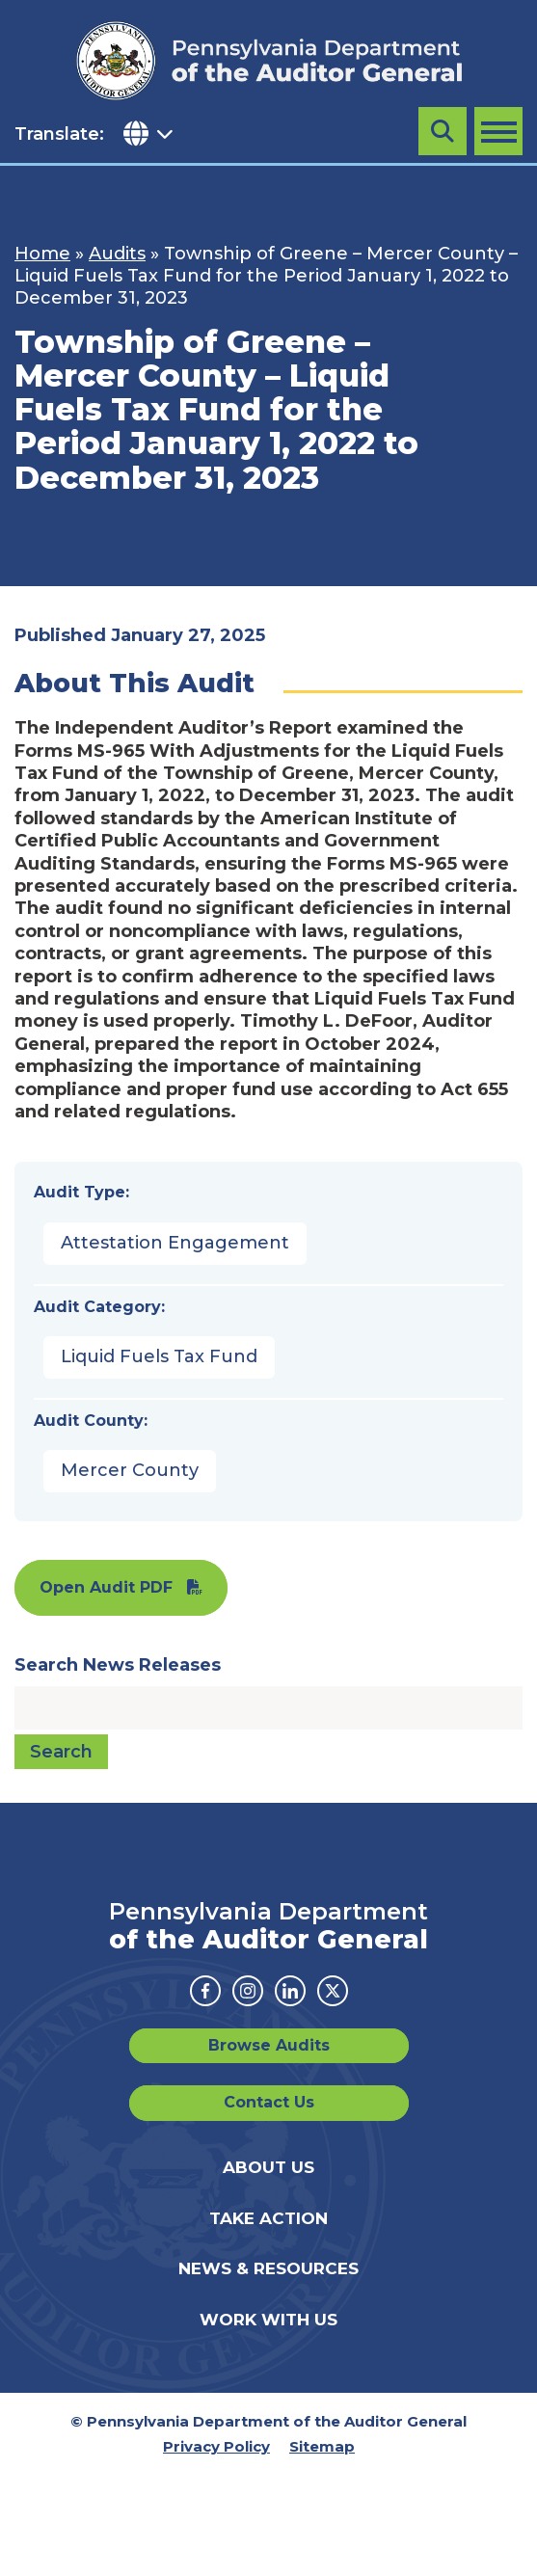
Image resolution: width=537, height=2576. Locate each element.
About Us (268, 2167)
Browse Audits (269, 2045)
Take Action (268, 2218)
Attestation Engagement (175, 1242)
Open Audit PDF (106, 1587)
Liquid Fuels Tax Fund (159, 1356)
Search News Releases (117, 1665)
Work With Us (268, 2319)
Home (42, 253)
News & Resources (268, 2268)
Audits (117, 253)
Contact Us (269, 2102)
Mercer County (130, 1470)
